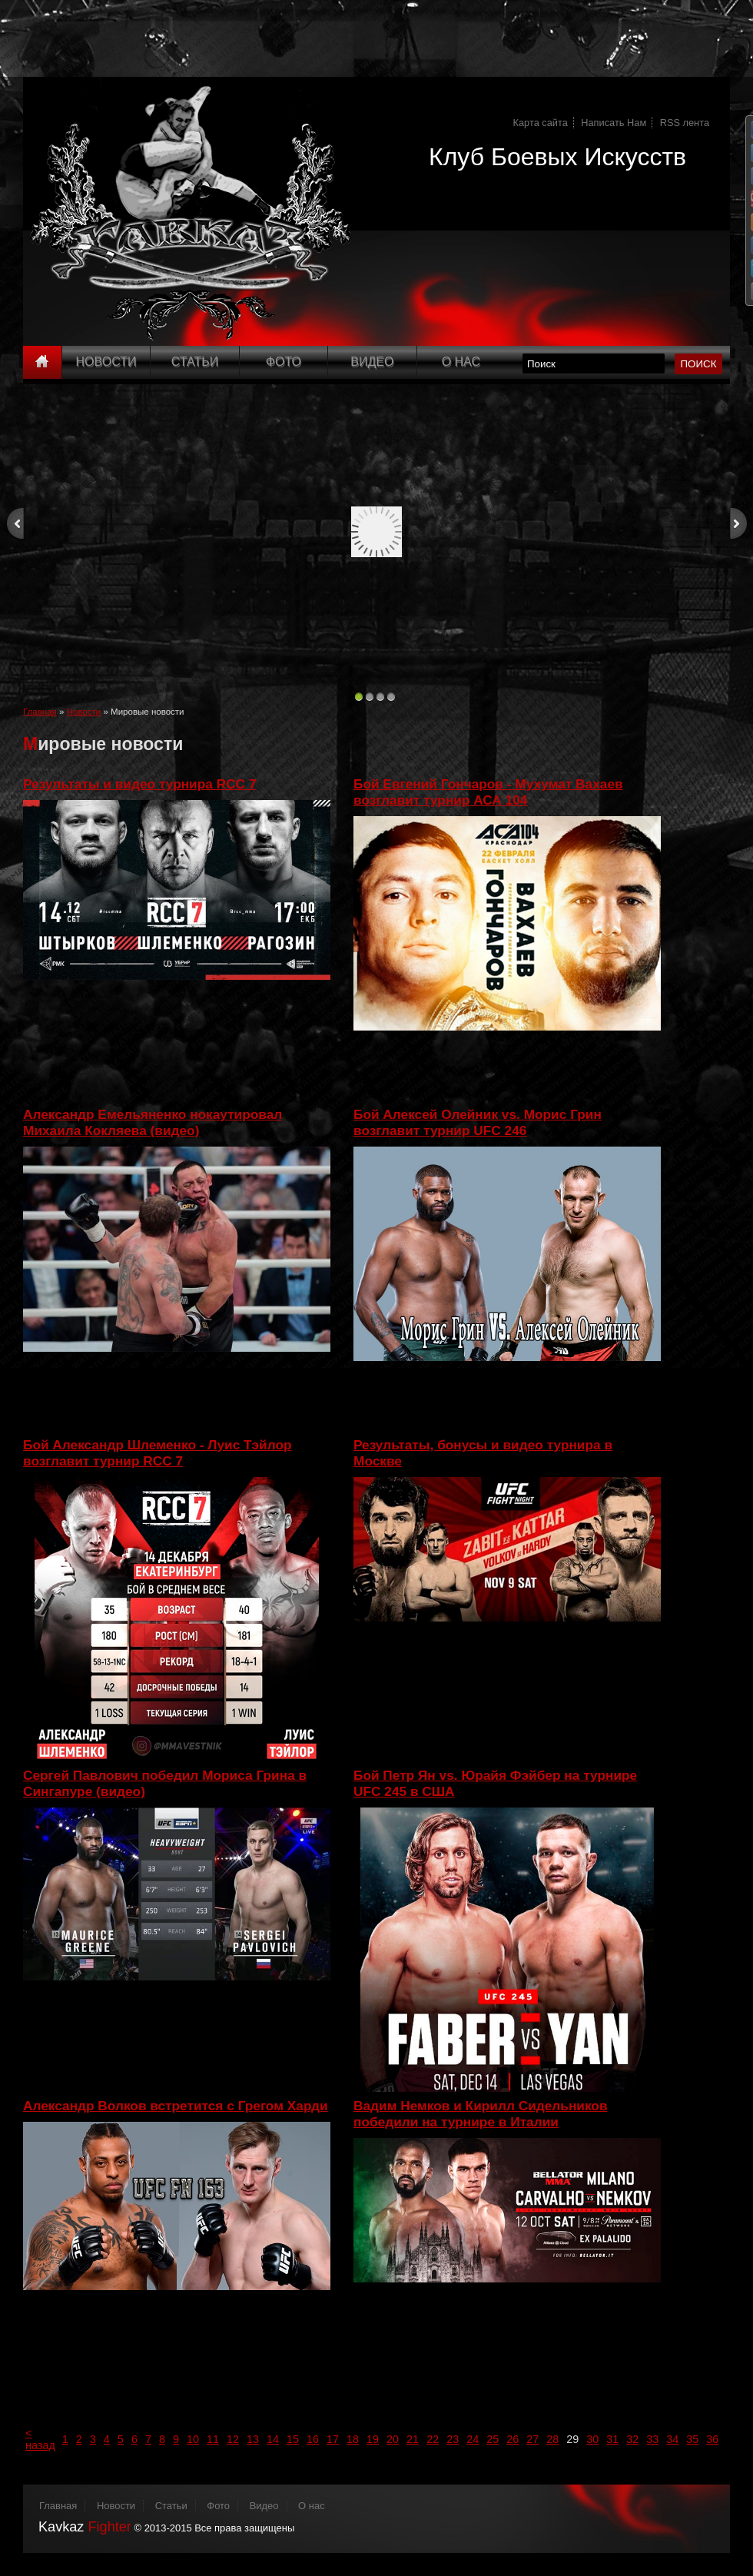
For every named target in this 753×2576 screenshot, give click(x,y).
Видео (371, 361)
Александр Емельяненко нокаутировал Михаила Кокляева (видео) (152, 1122)
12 (233, 2439)
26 (512, 2439)
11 (213, 2439)
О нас (311, 2505)
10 (193, 2439)
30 (592, 2439)
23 (452, 2439)
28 (552, 2439)
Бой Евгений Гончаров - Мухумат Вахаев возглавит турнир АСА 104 (488, 792)
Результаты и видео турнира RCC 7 (139, 784)
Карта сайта (540, 122)
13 (253, 2439)
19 (373, 2439)
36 (712, 2439)
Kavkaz (84, 2527)
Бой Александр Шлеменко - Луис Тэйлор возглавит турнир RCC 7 (157, 1453)
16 (313, 2439)
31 (612, 2439)
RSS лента (684, 122)
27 (532, 2439)
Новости (106, 361)
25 (492, 2439)
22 (432, 2439)
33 (652, 2439)
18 (353, 2439)
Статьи (194, 361)
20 (392, 2439)
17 (333, 2439)
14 (273, 2439)
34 (672, 2439)
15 (293, 2439)
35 (692, 2439)
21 (412, 2439)
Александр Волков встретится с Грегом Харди (175, 2105)
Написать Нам (613, 122)
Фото (283, 361)
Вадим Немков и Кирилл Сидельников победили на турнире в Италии (480, 2114)
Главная (40, 711)
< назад (40, 2439)
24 (472, 2439)
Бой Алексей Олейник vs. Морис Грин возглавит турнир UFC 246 (477, 1122)
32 (632, 2439)
